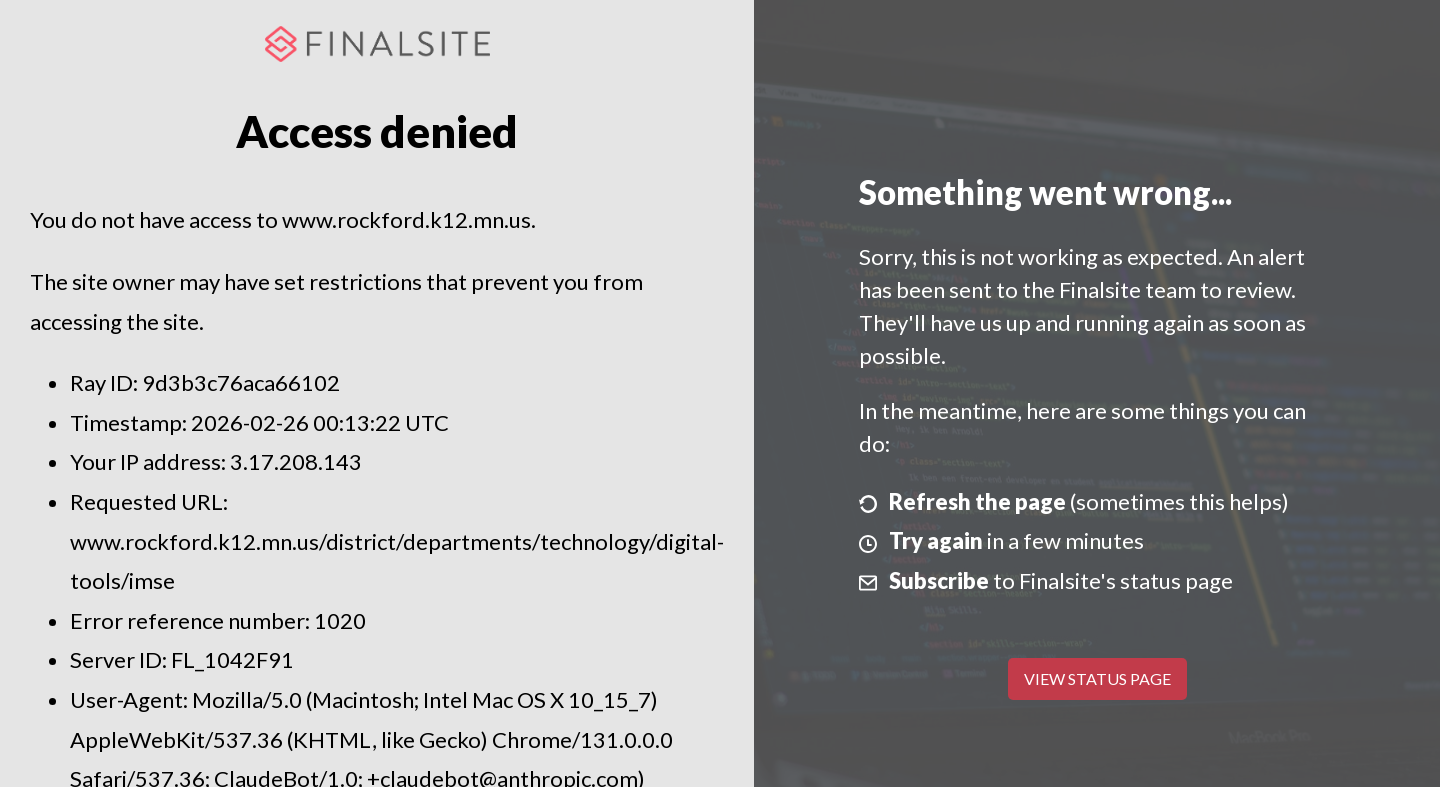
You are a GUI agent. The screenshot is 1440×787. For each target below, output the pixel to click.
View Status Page (1097, 678)
